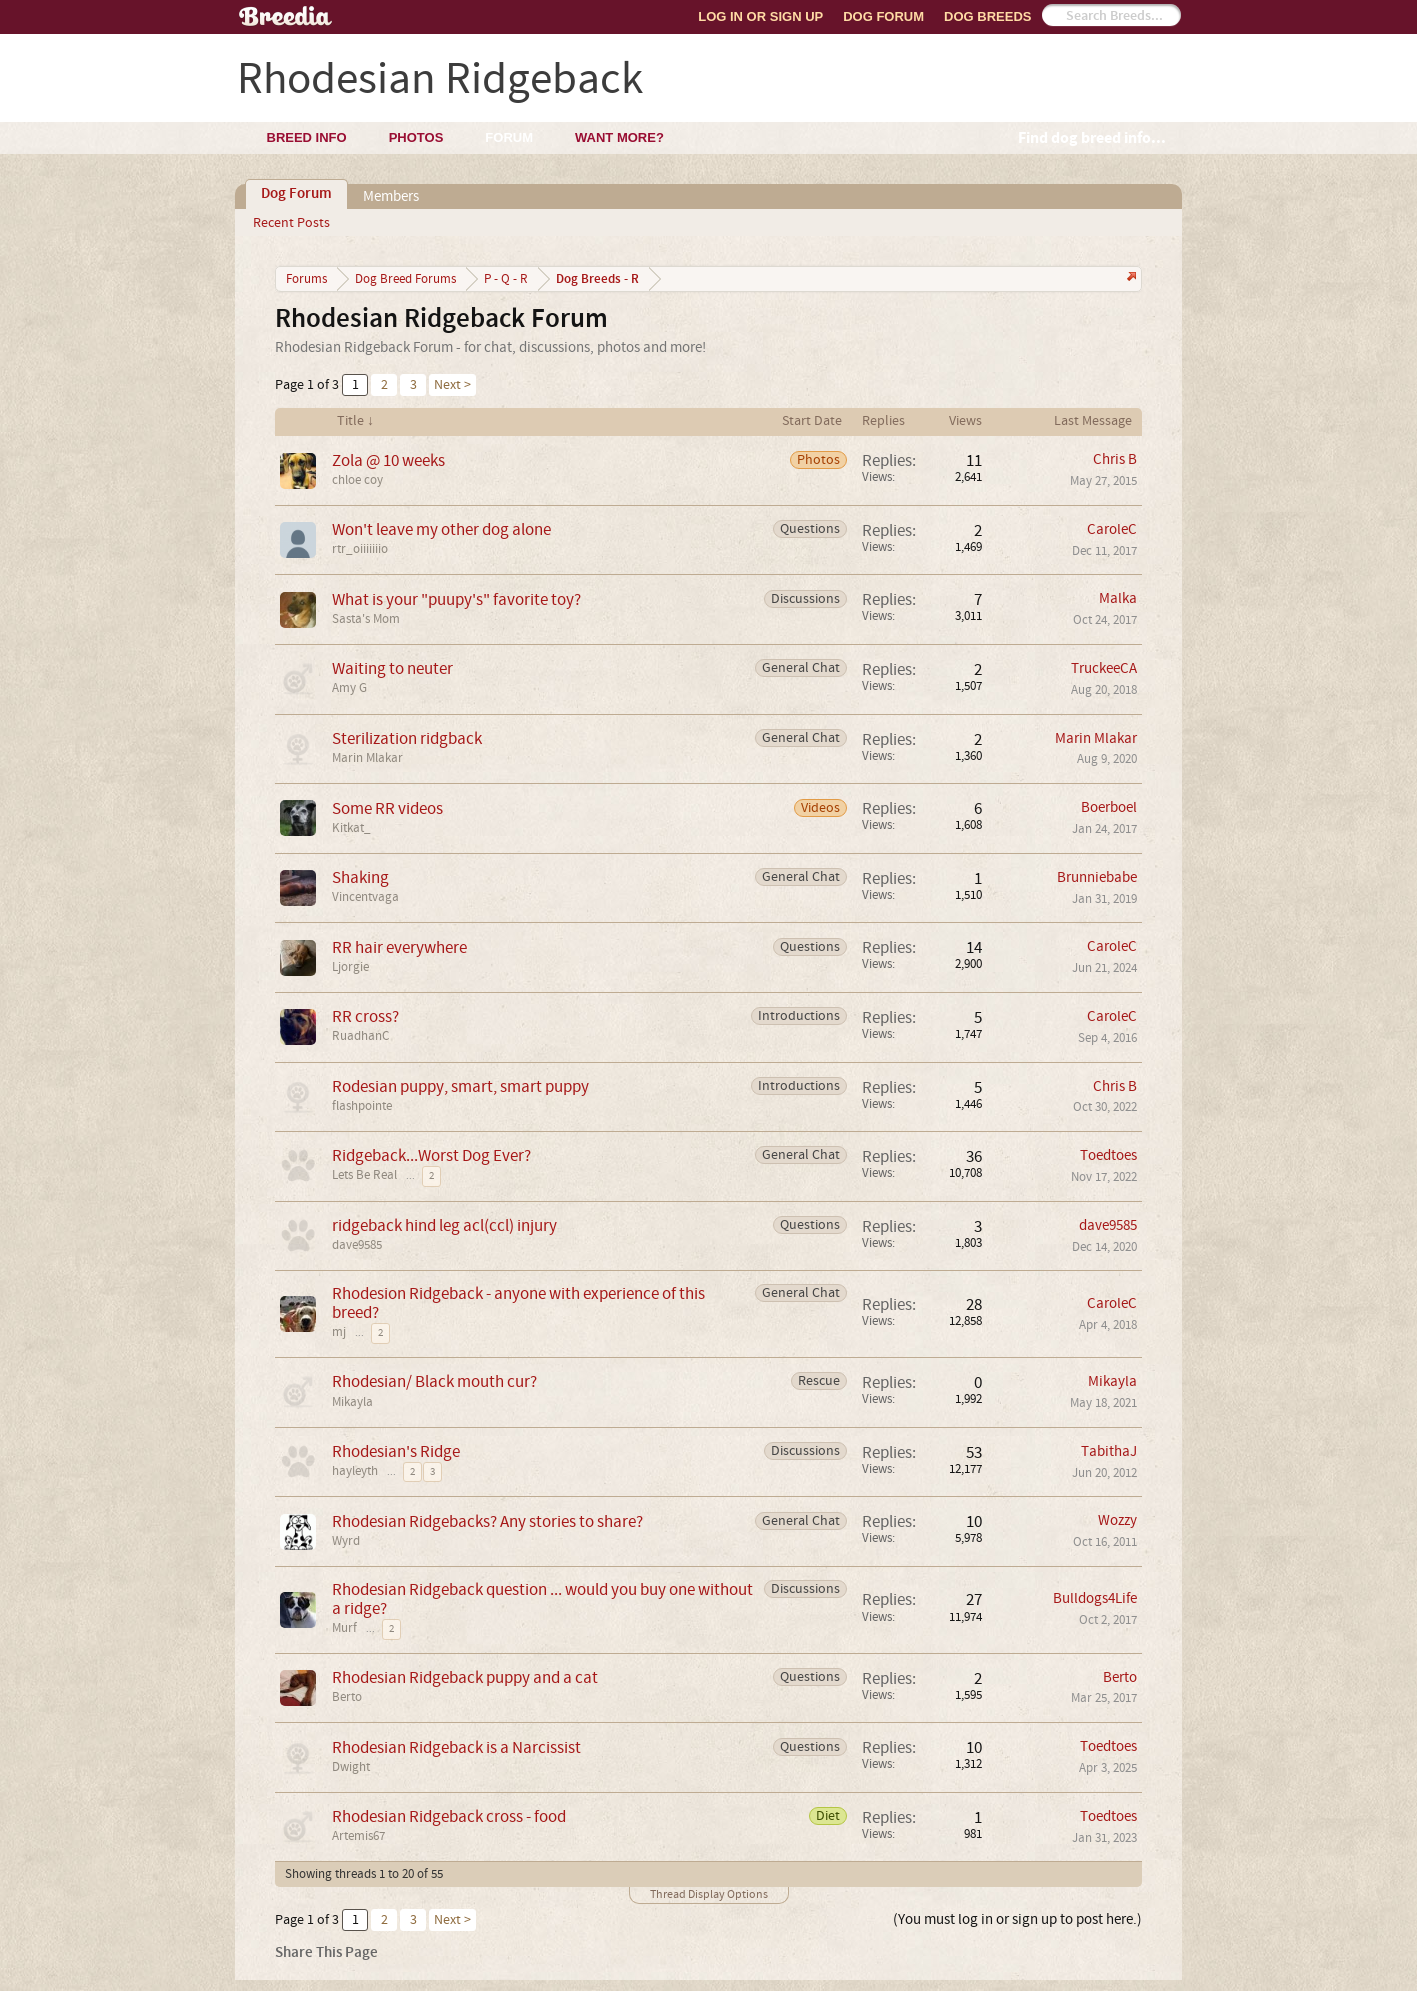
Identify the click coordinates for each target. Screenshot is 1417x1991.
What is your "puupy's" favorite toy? (456, 599)
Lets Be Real (364, 1175)
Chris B (1115, 459)
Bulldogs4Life (1095, 1598)
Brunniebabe (1097, 877)
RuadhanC (360, 1036)
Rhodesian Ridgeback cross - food (449, 1816)
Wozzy (1117, 1520)
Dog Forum (883, 16)
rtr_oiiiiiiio (360, 549)
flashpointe (362, 1106)
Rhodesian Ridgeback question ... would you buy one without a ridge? (542, 1599)
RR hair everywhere (399, 947)
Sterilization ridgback (407, 738)
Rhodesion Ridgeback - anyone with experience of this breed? (518, 1303)
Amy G (349, 688)
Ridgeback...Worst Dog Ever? (431, 1155)
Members (391, 196)
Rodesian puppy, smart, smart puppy (460, 1086)
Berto (347, 1697)
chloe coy (357, 480)
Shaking (360, 877)
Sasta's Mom (366, 619)
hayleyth (355, 1471)
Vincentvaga (365, 897)
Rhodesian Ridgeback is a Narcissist (456, 1747)
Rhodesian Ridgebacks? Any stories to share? (487, 1521)
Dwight (351, 1767)
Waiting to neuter (392, 668)
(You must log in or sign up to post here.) (1017, 1919)
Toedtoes (1108, 1155)
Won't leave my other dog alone (441, 529)
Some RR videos (387, 808)
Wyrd (346, 1541)
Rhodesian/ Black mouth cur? (434, 1381)
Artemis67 (358, 1836)
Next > (452, 385)
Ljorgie (350, 967)
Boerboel (1109, 807)
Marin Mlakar (367, 758)
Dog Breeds (987, 16)
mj (339, 1332)
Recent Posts (291, 223)
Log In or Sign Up (760, 16)
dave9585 (357, 1245)
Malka (1118, 598)
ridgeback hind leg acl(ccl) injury (444, 1225)
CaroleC (1112, 529)
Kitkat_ (351, 828)
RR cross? (365, 1016)
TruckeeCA (1104, 668)
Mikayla (352, 1402)
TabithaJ (1109, 1451)
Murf (344, 1628)
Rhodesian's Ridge (396, 1451)
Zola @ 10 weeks (388, 460)
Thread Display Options (709, 1894)
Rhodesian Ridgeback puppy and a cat (465, 1677)
